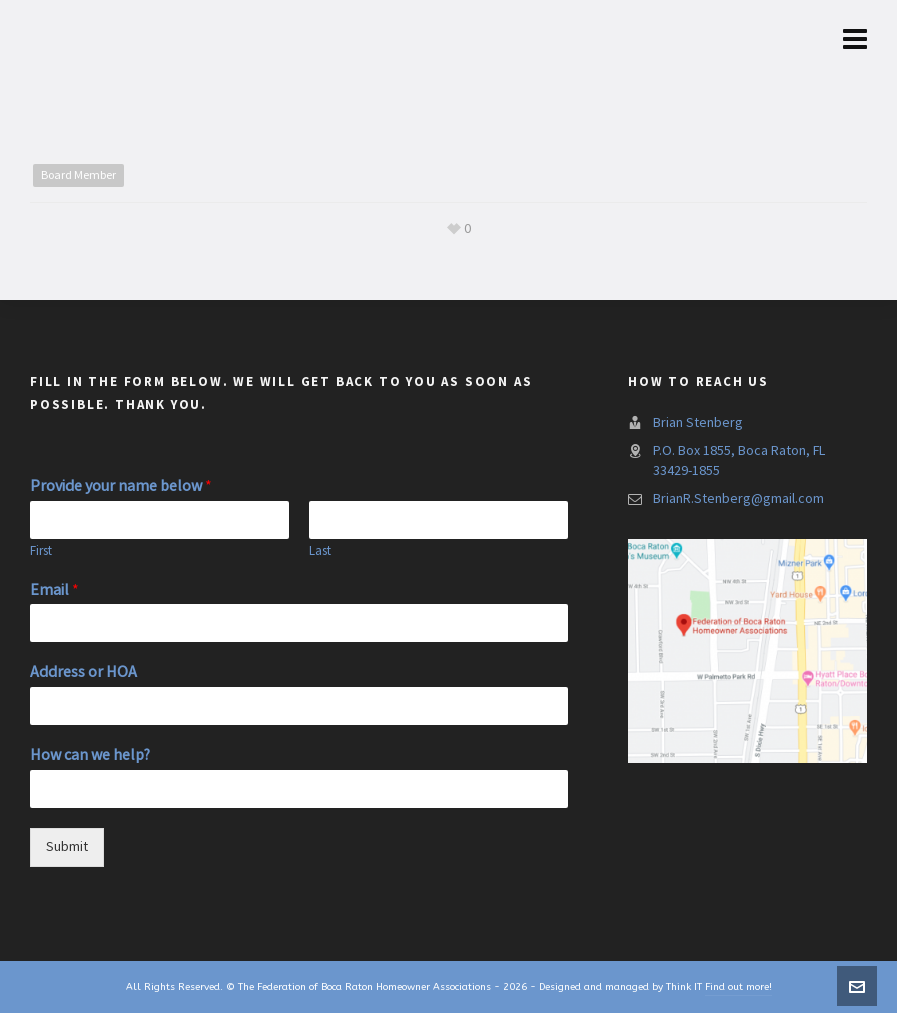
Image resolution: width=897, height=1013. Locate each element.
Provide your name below (121, 486)
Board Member (78, 175)
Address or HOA (83, 672)
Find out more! (738, 987)
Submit (67, 847)
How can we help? (90, 755)
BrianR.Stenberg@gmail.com (738, 499)
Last (320, 551)
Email (54, 590)
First (41, 551)
